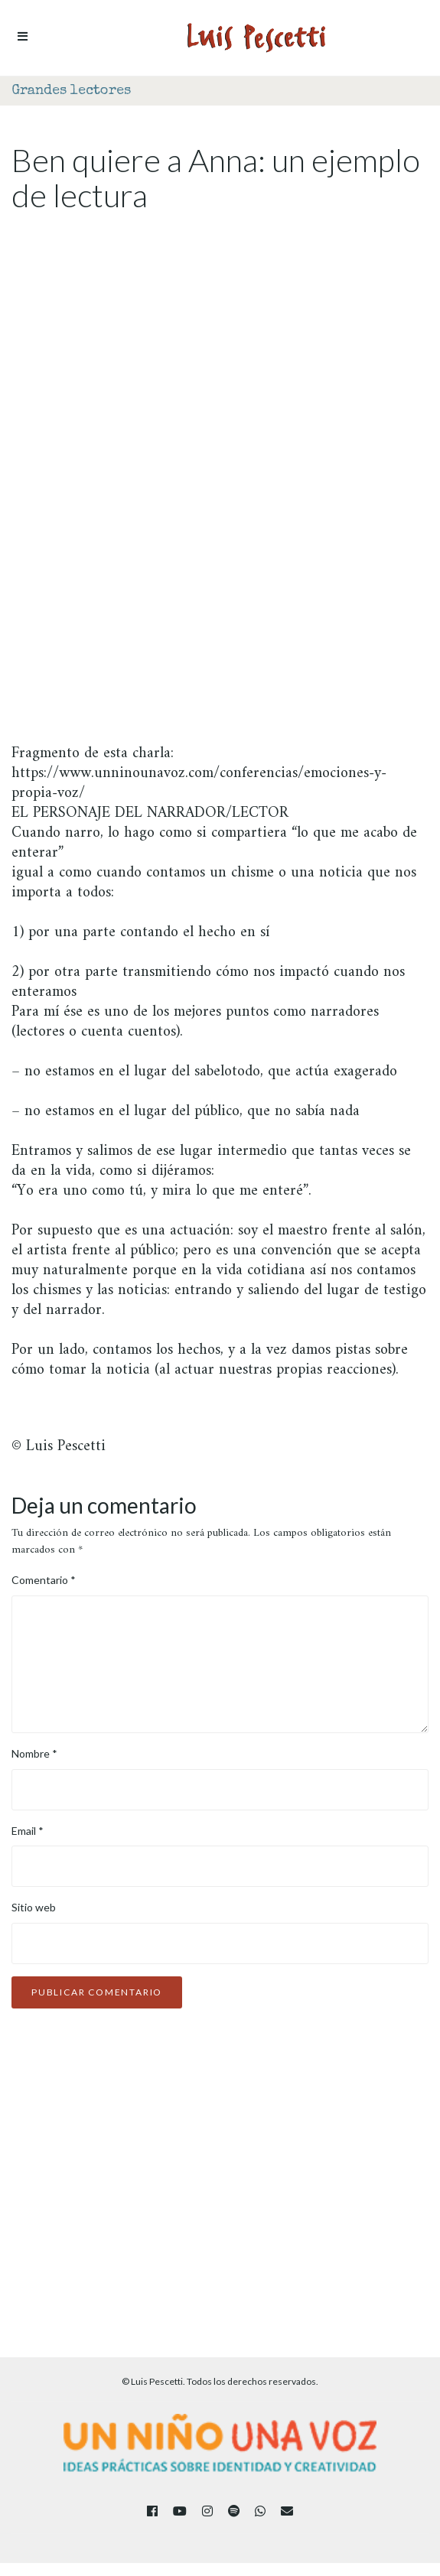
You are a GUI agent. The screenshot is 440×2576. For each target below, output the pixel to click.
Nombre (34, 1753)
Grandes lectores (71, 91)
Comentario (43, 1579)
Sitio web (33, 1907)
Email (27, 1830)
